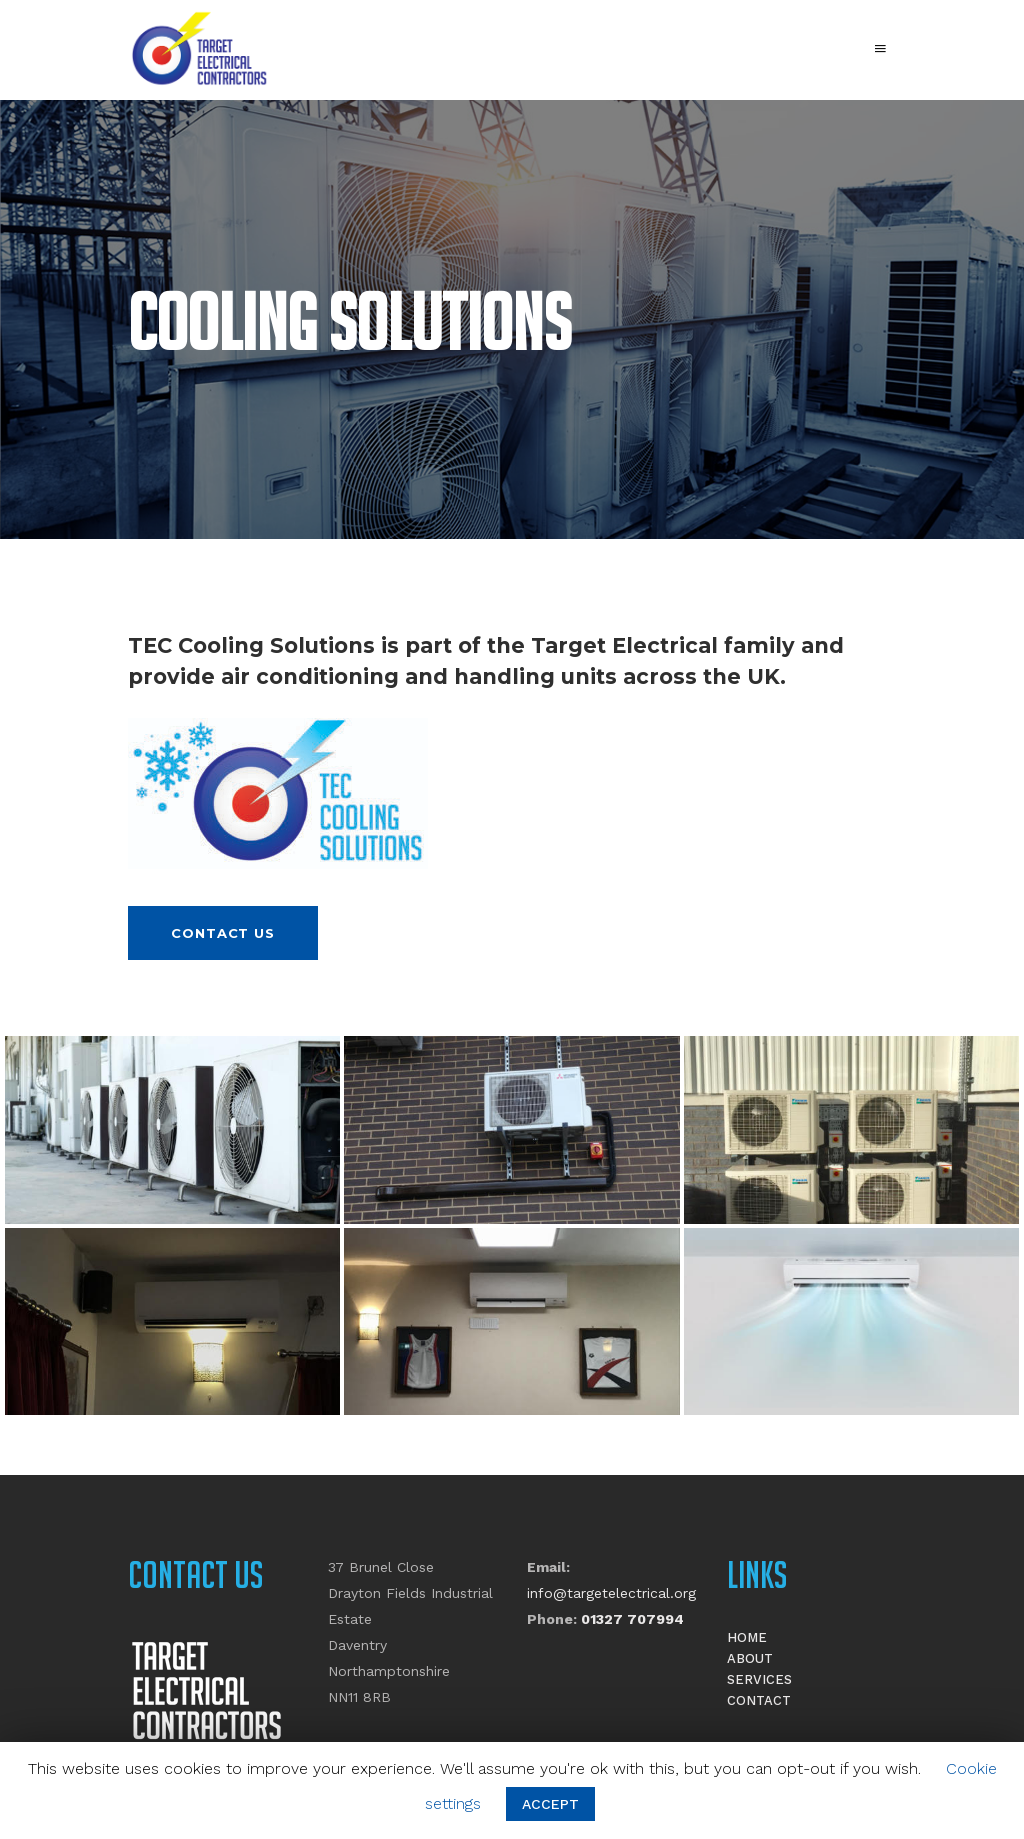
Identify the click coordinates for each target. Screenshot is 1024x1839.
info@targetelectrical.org (611, 1593)
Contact (759, 1700)
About (750, 1658)
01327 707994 (632, 1619)
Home (747, 1637)
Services (759, 1679)
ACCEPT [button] (550, 1804)
